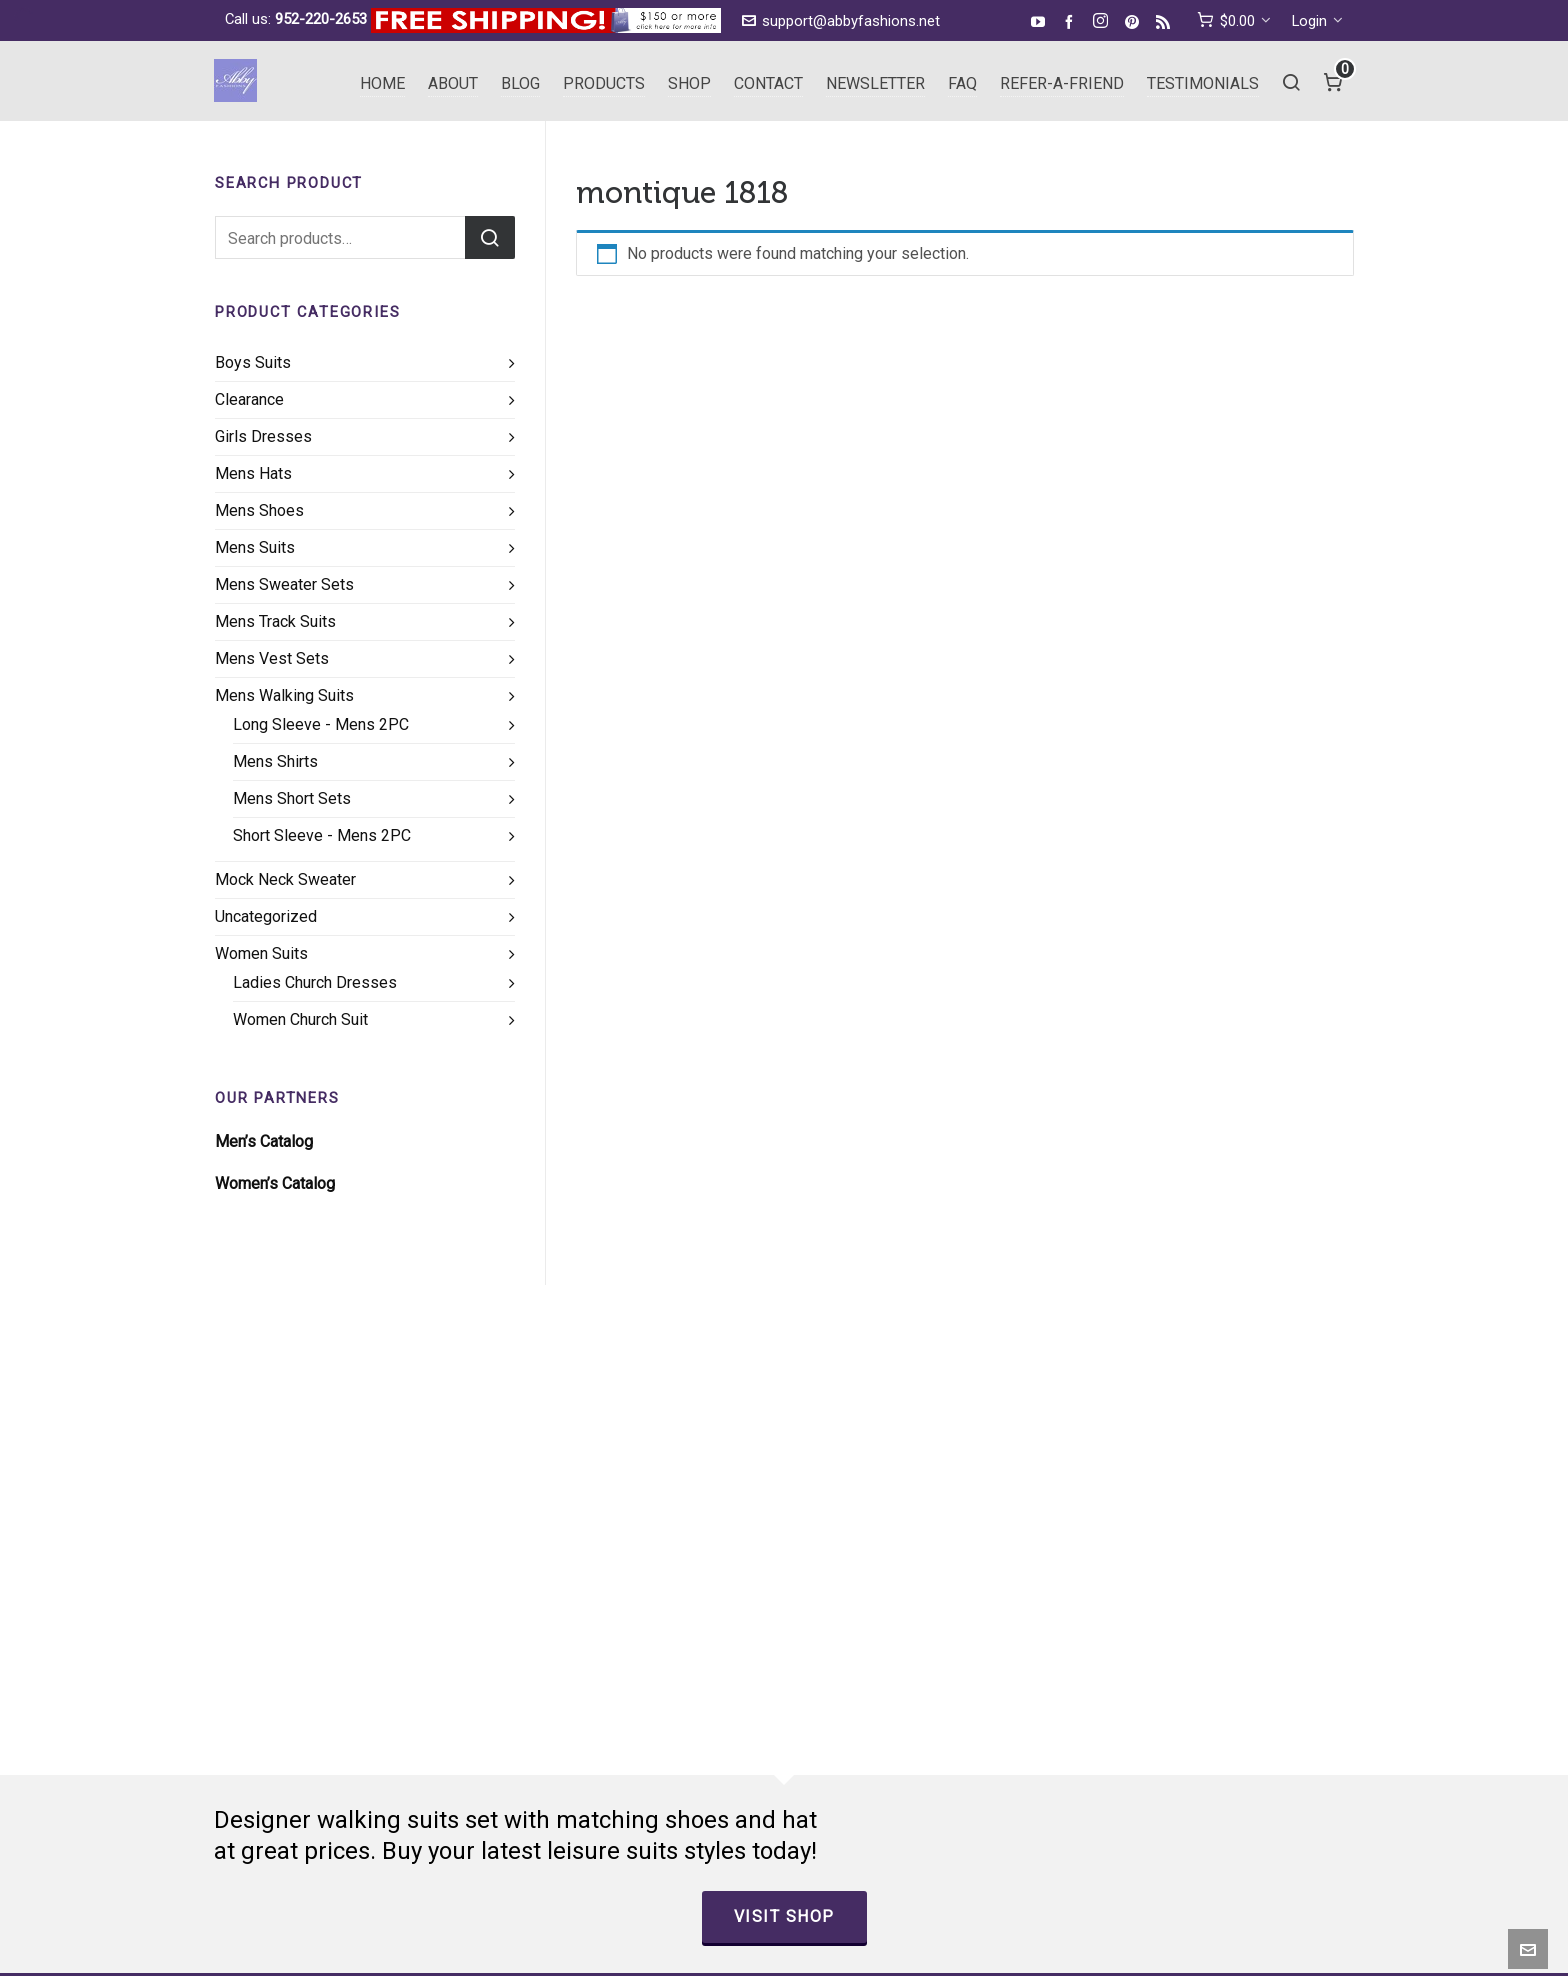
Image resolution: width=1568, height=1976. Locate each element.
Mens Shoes (259, 510)
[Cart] (1333, 81)
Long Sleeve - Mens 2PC (321, 724)
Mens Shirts (275, 761)
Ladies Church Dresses (315, 982)
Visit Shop (784, 1916)
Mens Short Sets (292, 798)
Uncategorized (266, 916)
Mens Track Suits (275, 621)
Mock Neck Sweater (285, 879)
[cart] (1234, 21)
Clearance (249, 399)
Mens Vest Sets (272, 658)
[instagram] (1103, 22)
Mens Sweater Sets (284, 584)
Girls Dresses (263, 436)
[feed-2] (1166, 21)
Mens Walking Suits (284, 695)
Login (1317, 21)
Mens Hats (253, 473)
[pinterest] (1135, 21)
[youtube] (1041, 21)
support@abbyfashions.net (841, 21)
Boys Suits (253, 362)
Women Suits (261, 953)
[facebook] (1072, 21)
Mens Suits (255, 547)
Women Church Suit (300, 1019)
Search (490, 237)
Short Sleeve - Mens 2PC (322, 835)
